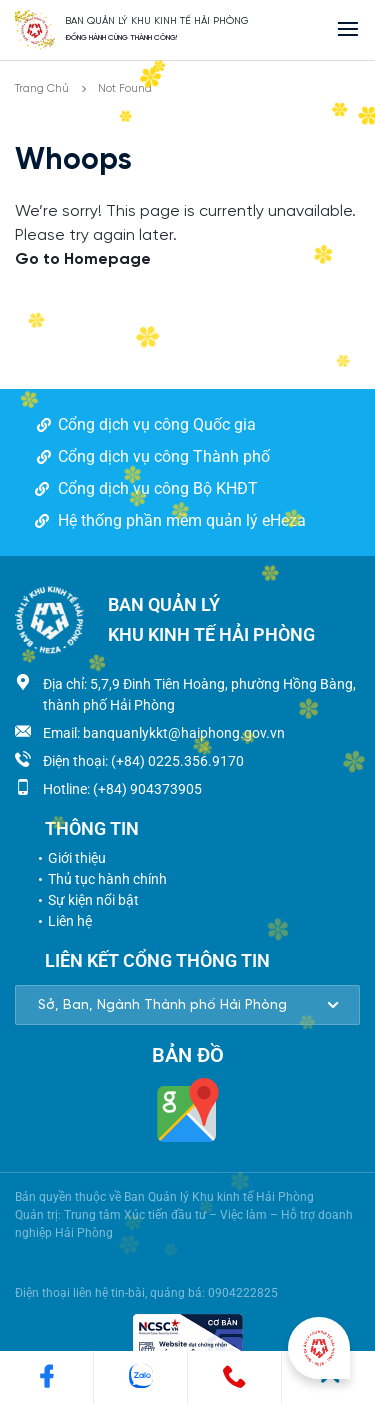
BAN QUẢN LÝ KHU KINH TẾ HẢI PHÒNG (157, 21)
